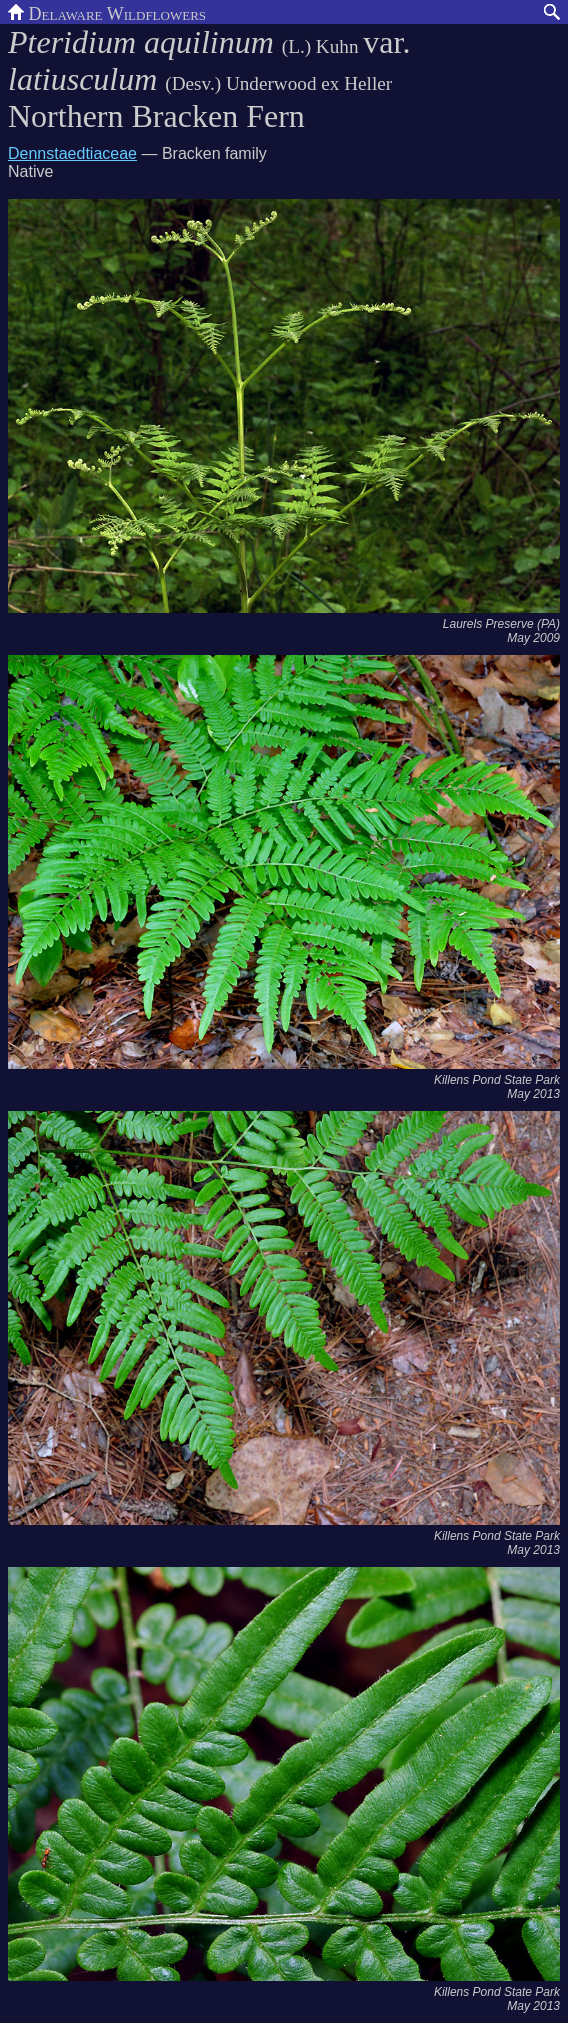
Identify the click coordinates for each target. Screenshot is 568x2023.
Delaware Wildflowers (107, 12)
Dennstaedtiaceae (72, 153)
